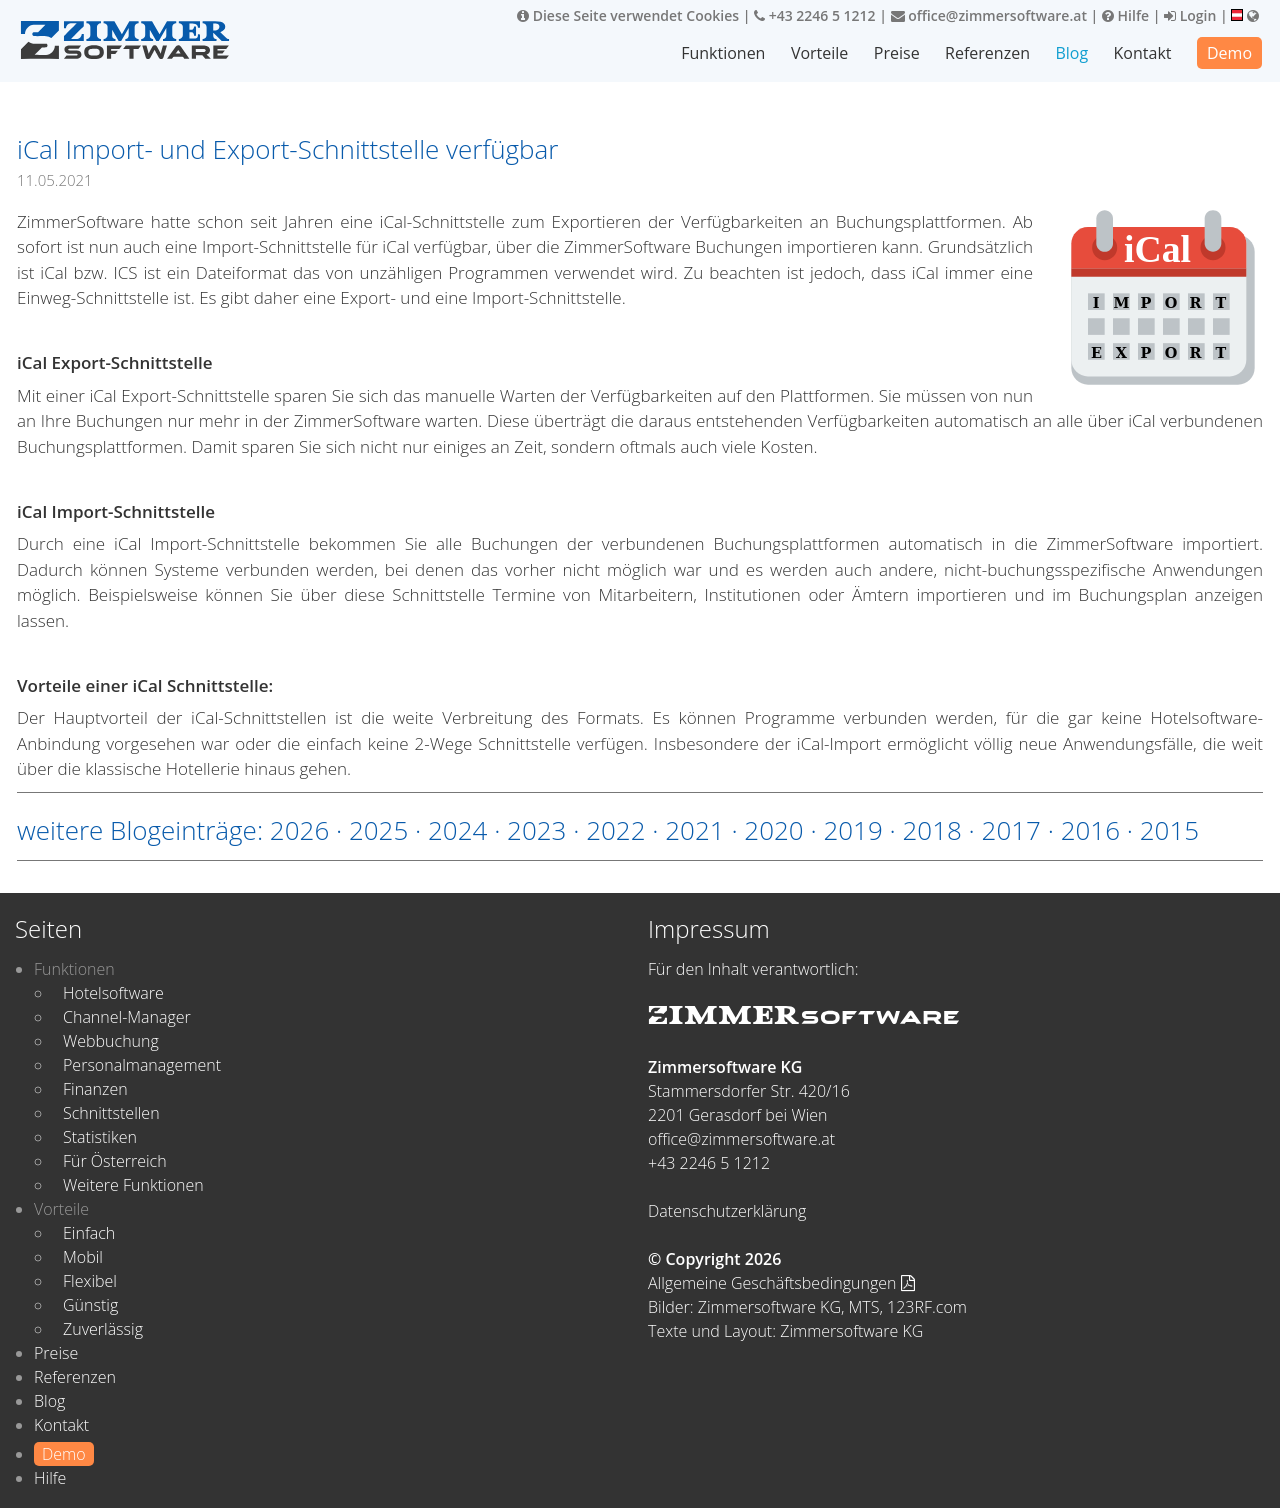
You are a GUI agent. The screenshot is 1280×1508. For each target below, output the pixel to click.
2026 (299, 830)
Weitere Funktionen (133, 1185)
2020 (773, 830)
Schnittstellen (111, 1113)
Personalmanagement (142, 1065)
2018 (931, 830)
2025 (378, 830)
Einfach (89, 1233)
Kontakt (1143, 53)
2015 (1169, 830)
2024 (457, 830)
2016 (1090, 830)
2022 (615, 830)
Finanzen (95, 1089)
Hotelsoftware (113, 993)
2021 (694, 830)
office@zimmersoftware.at (989, 15)
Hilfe (1125, 15)
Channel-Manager (127, 1017)
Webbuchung (111, 1041)
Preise (897, 53)
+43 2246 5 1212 (815, 15)
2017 (1011, 830)
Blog (1071, 53)
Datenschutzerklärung (727, 1211)
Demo (1229, 53)
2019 (852, 830)
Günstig (90, 1305)
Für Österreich (115, 1161)
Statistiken (100, 1137)
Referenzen (987, 53)
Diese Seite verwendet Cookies (628, 15)
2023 (536, 830)
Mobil (83, 1257)
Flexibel (90, 1281)
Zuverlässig (103, 1329)
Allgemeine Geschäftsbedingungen (781, 1283)
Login (1190, 15)
